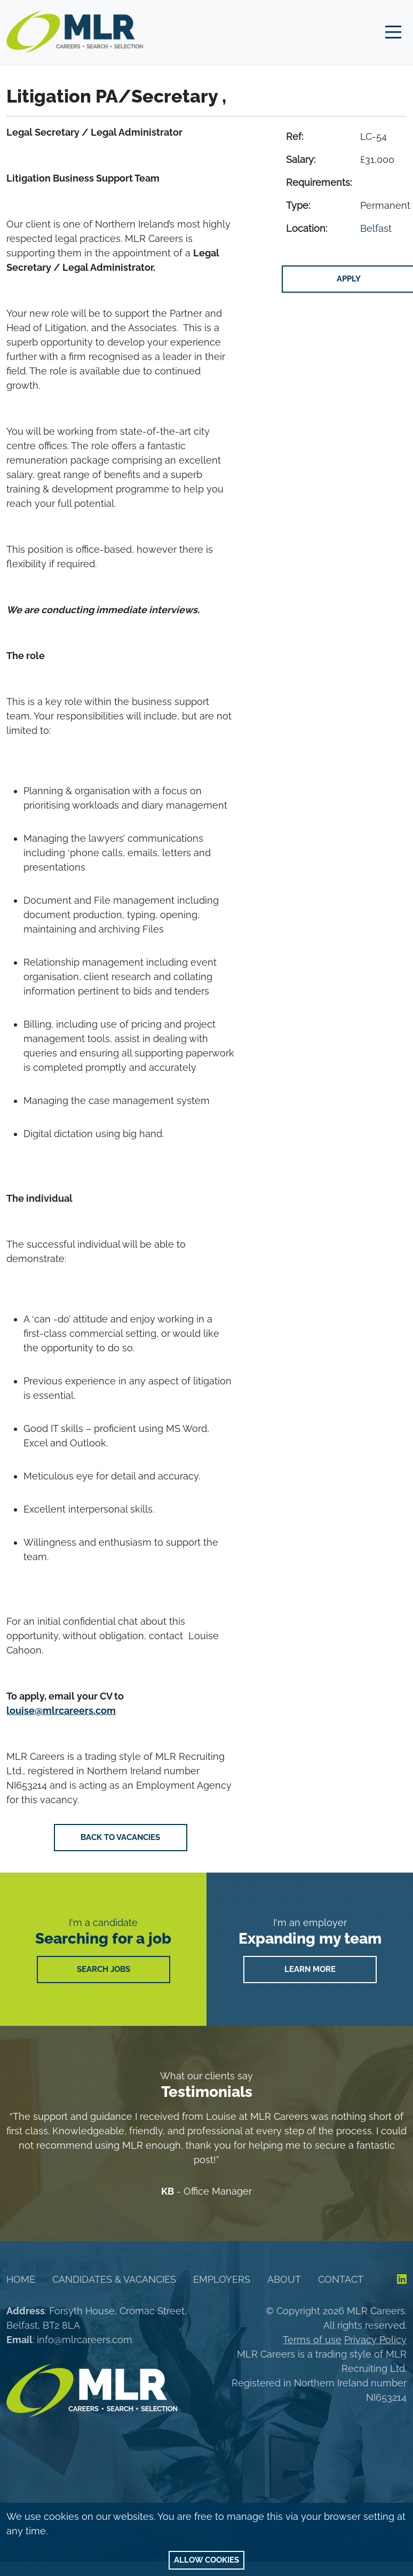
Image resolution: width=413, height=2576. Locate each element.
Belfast (376, 228)
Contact (340, 2279)
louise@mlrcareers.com (61, 1710)
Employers (221, 2279)
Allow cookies (206, 2560)
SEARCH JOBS (103, 1969)
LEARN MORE (310, 1969)
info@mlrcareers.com (84, 2339)
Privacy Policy (375, 2339)
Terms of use (312, 2339)
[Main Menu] (393, 32)
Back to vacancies (120, 1837)
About (284, 2279)
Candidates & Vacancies (114, 2279)
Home (20, 2279)
